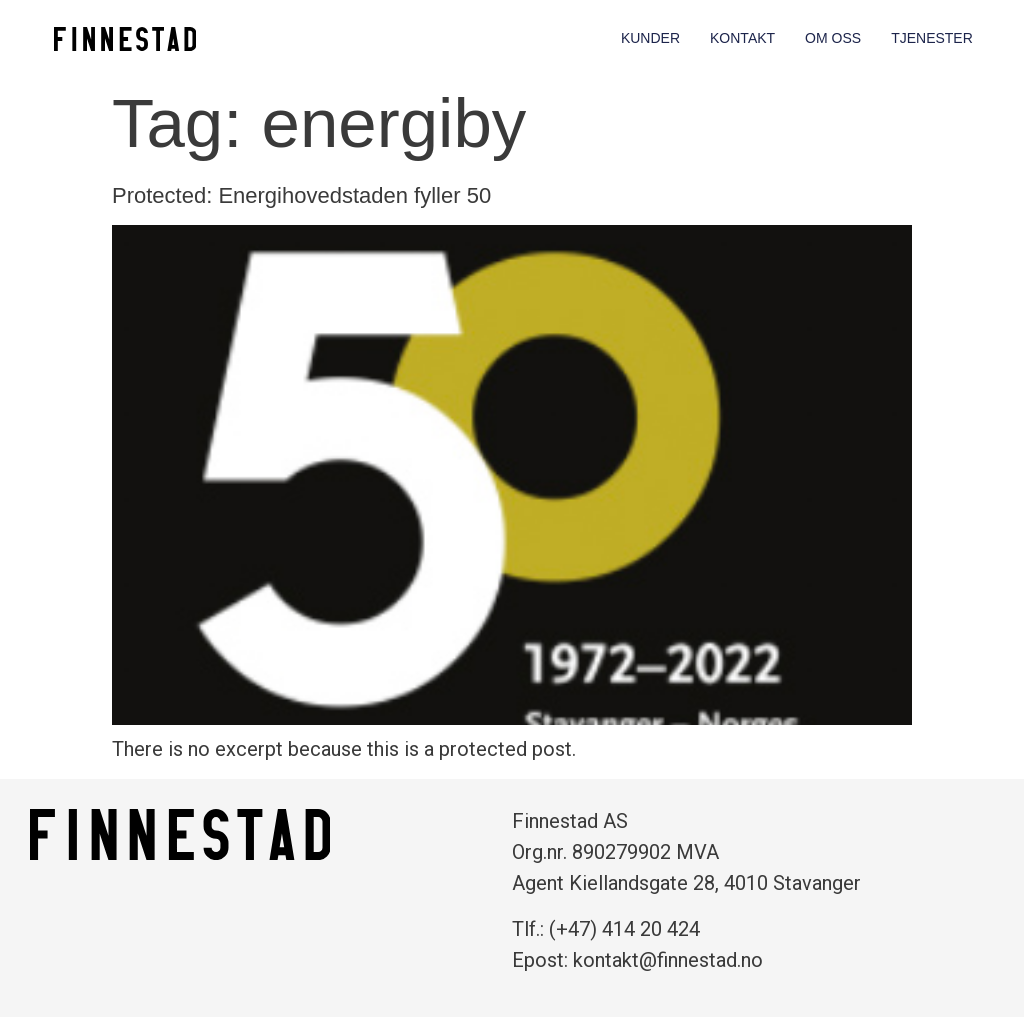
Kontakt (742, 38)
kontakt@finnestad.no (668, 960)
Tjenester (932, 38)
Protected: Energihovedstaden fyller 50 (301, 195)
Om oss (833, 38)
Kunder (650, 38)
